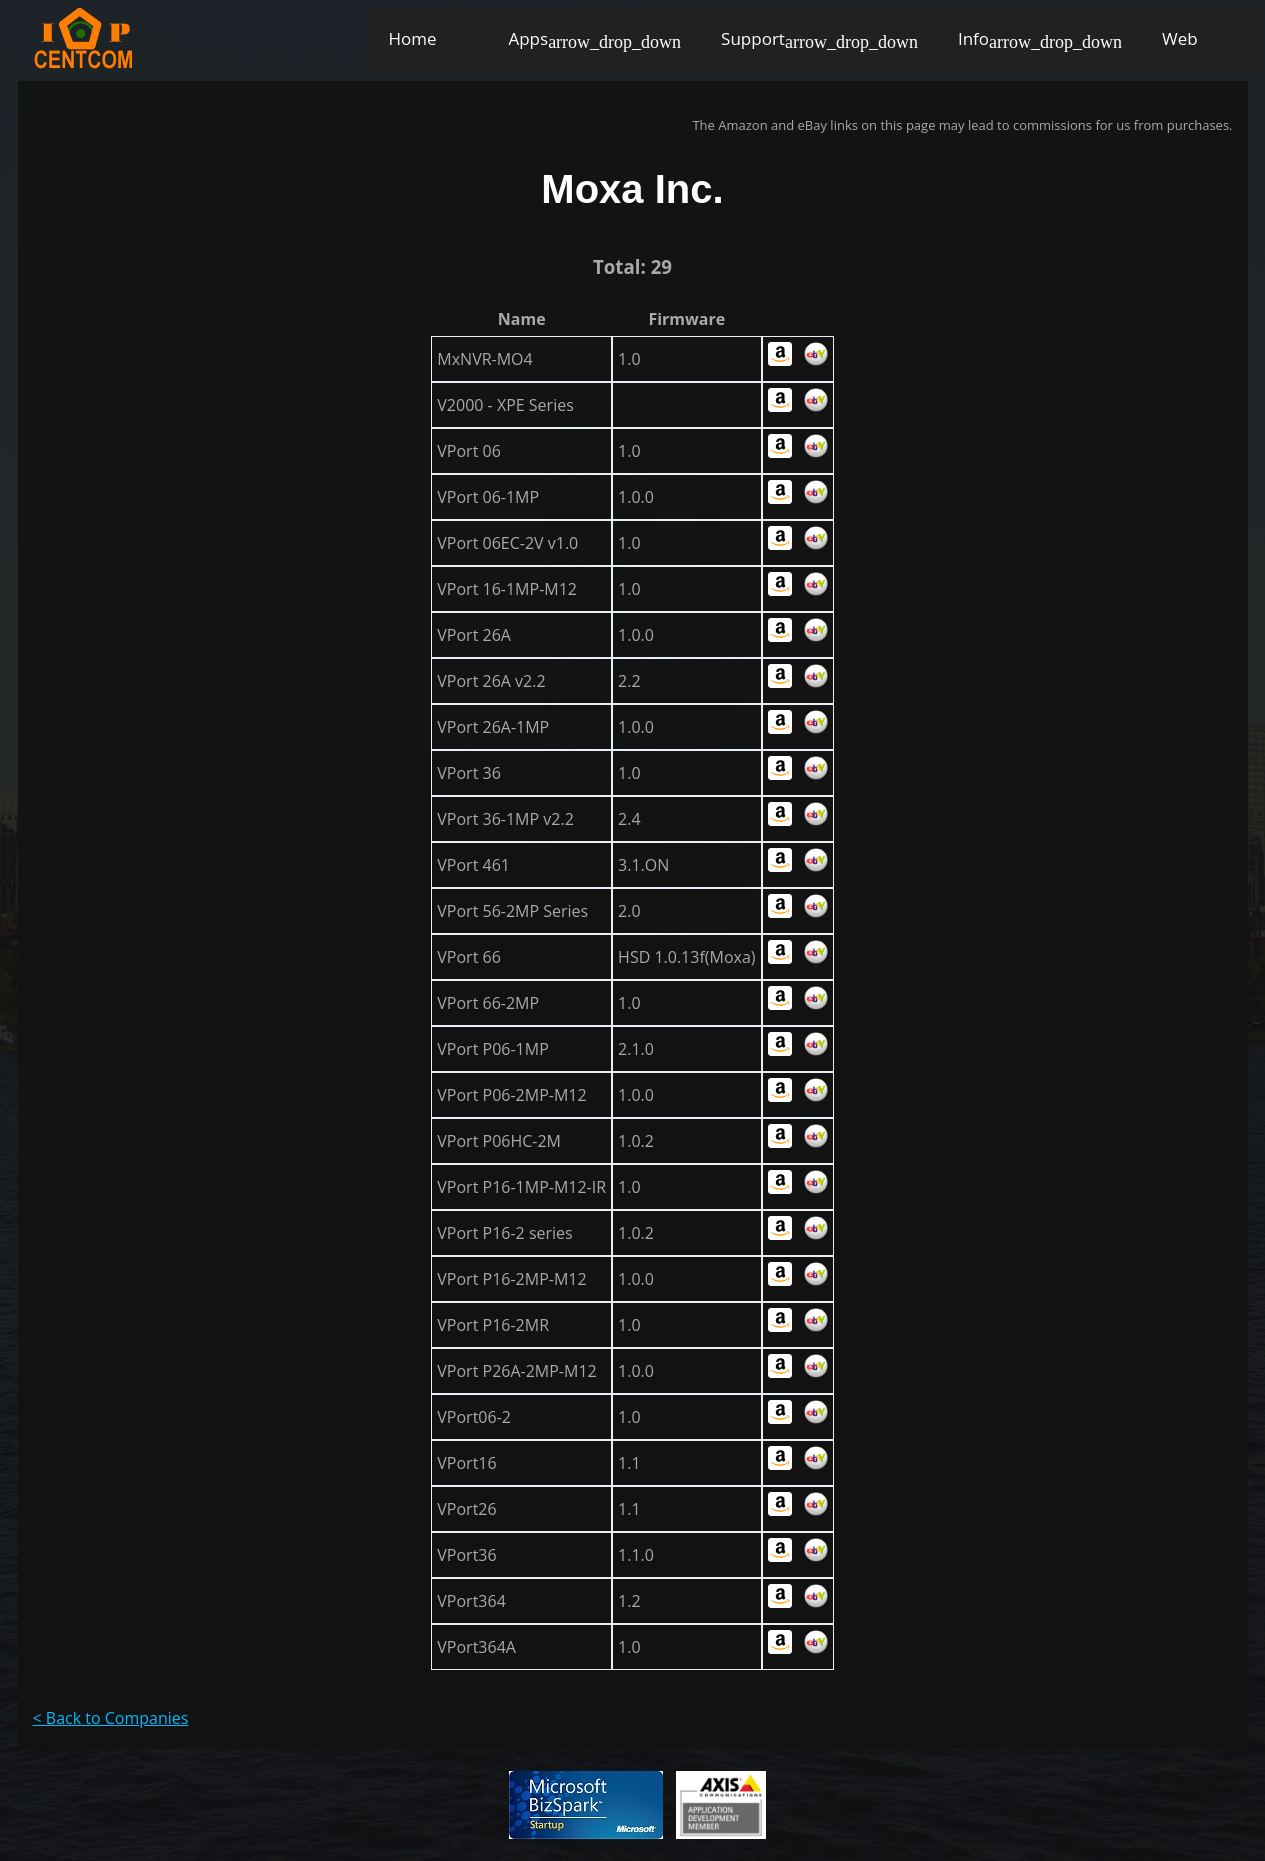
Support (753, 38)
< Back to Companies (111, 1718)
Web (1180, 38)
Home (412, 38)
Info (973, 38)
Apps (528, 38)
